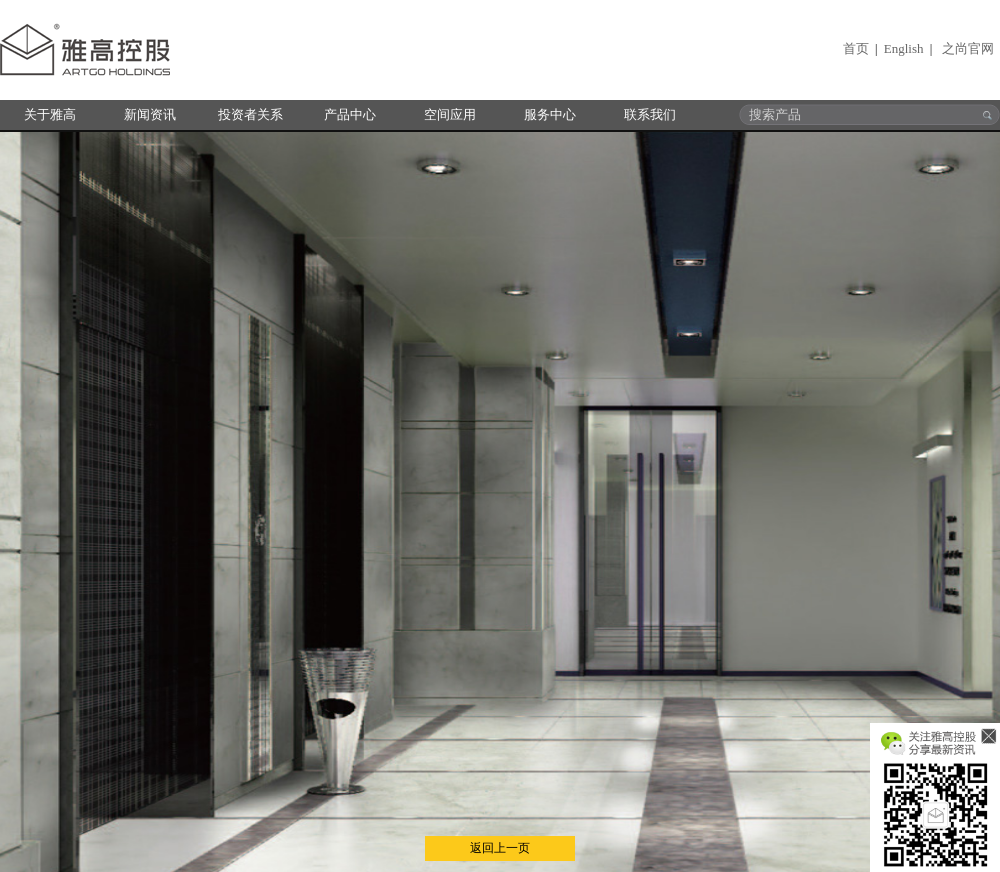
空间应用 (450, 114)
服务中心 (550, 114)
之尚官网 (968, 48)
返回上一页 (500, 848)
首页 (856, 48)
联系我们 (650, 114)
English (904, 48)
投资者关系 (250, 114)
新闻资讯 (150, 114)
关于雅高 (50, 114)
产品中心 (350, 114)
